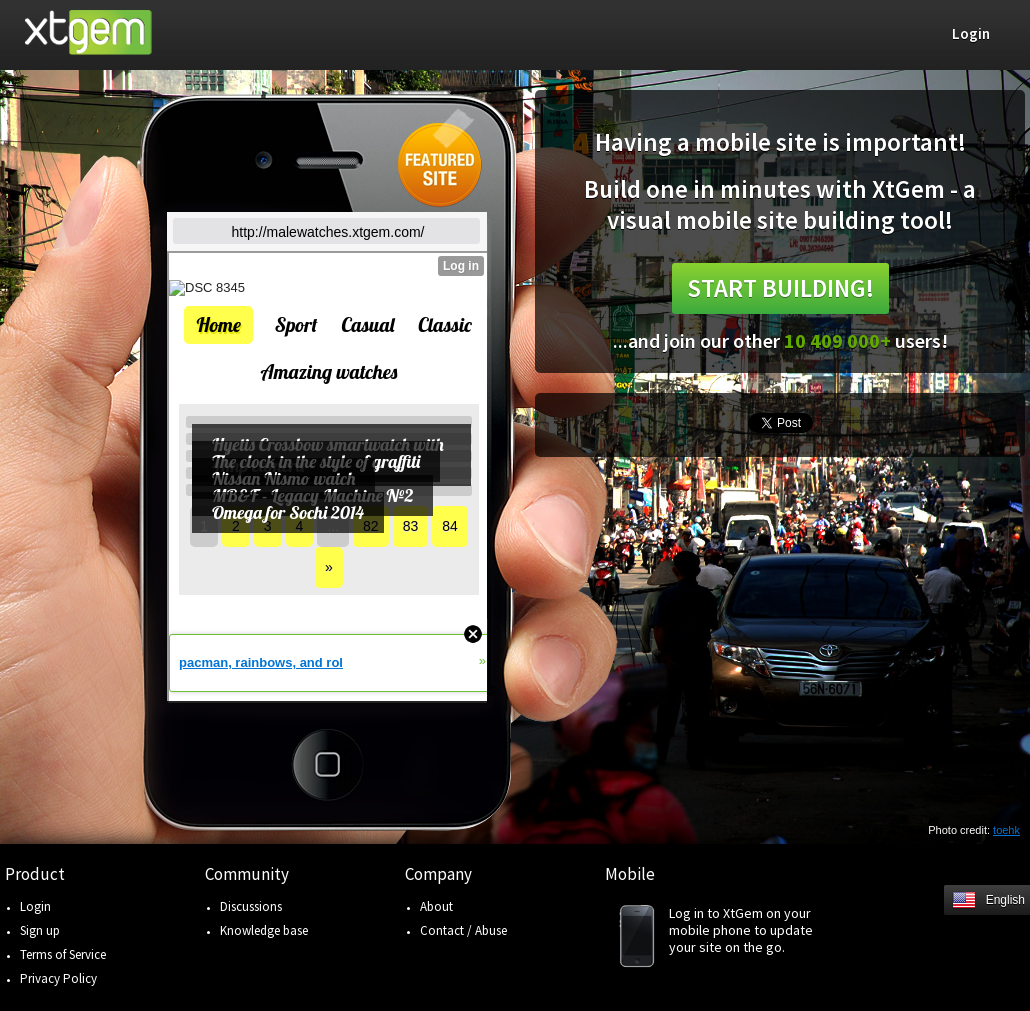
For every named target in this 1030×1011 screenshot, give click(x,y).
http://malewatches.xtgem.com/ (328, 232)
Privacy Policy (58, 978)
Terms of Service (63, 954)
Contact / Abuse (463, 930)
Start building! (780, 288)
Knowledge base (264, 930)
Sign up (40, 930)
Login (35, 906)
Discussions (251, 906)
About (436, 906)
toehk (1006, 830)
